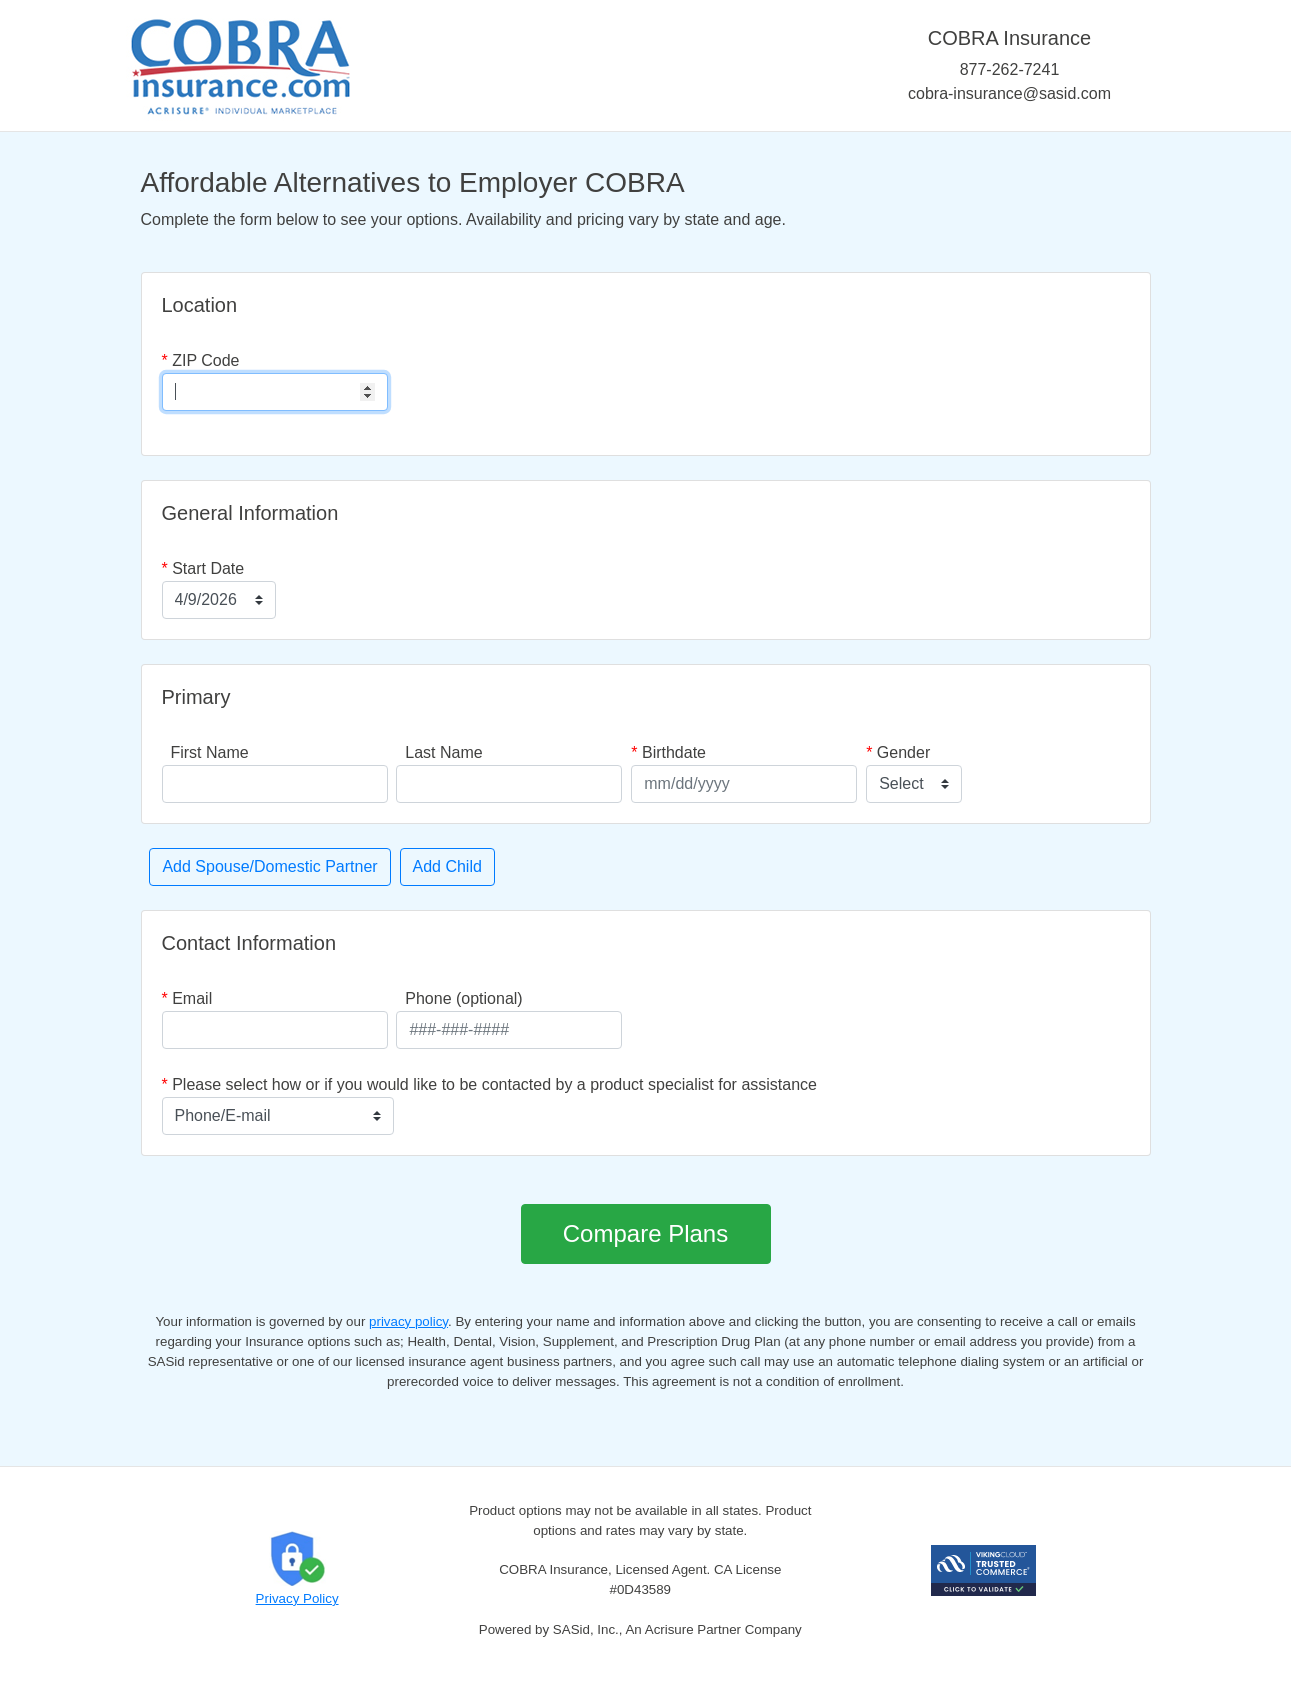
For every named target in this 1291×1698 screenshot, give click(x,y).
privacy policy (408, 1321)
